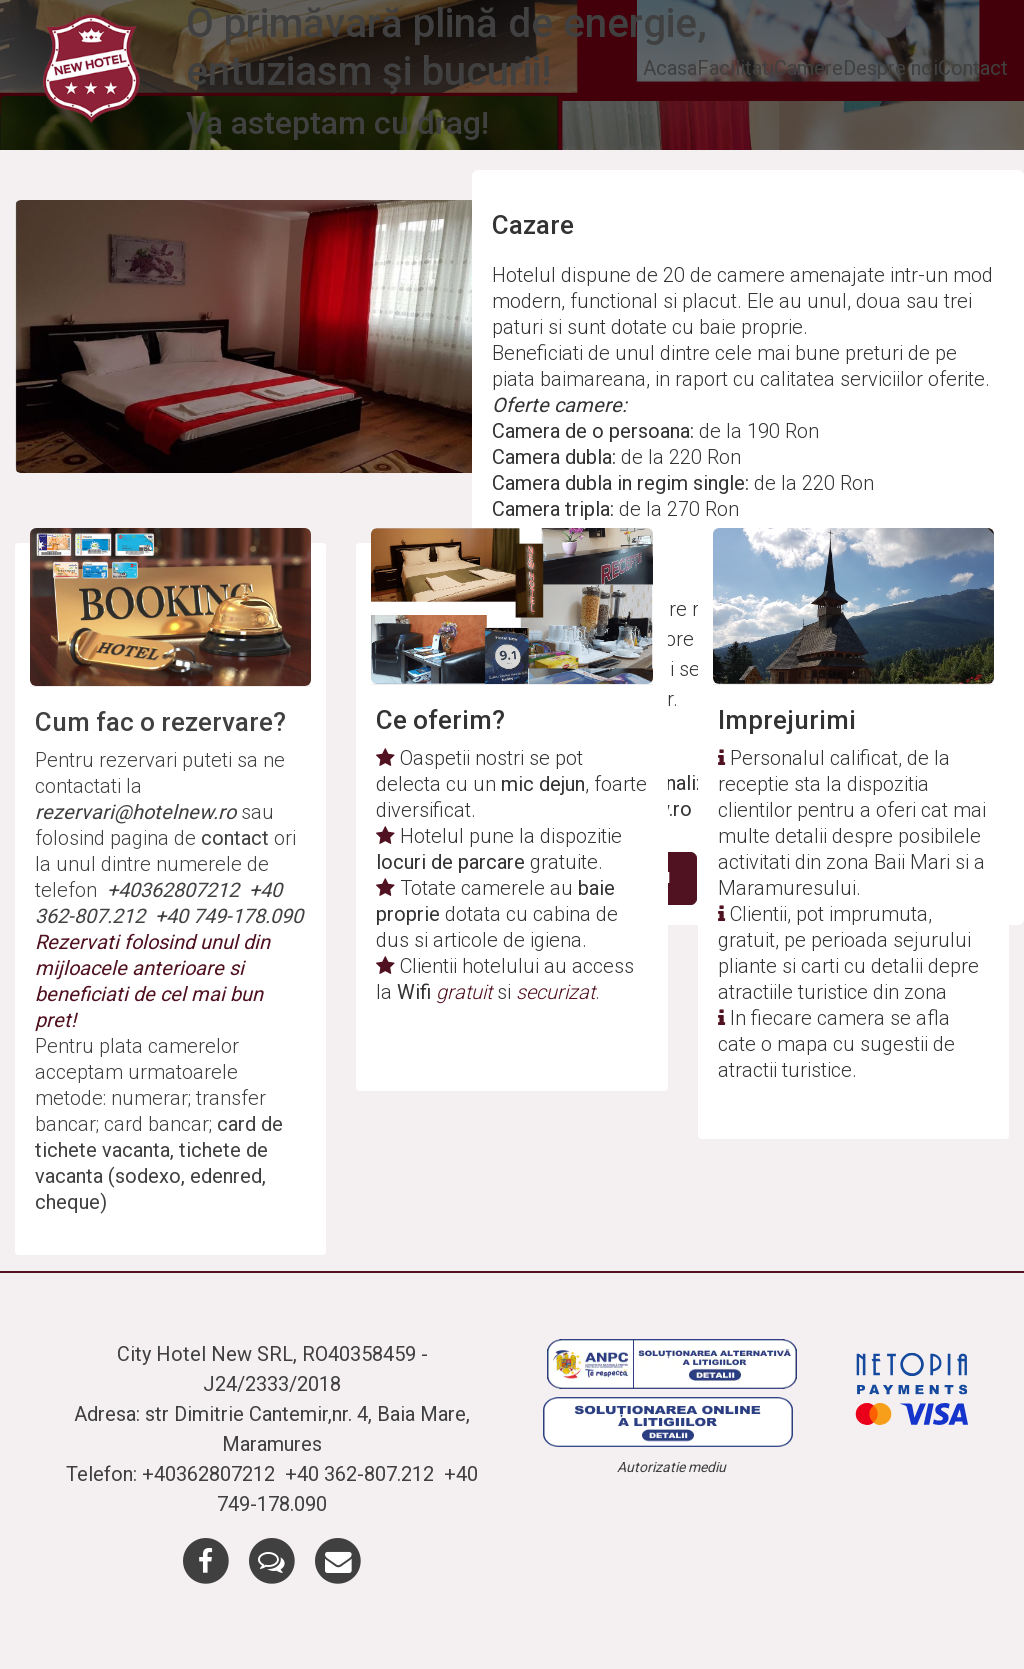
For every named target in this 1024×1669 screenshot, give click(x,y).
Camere (808, 68)
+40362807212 (175, 890)
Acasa (670, 68)
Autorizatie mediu (671, 1467)
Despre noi (890, 68)
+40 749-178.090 (229, 916)
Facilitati (735, 68)
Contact (973, 68)
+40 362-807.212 (362, 1474)
